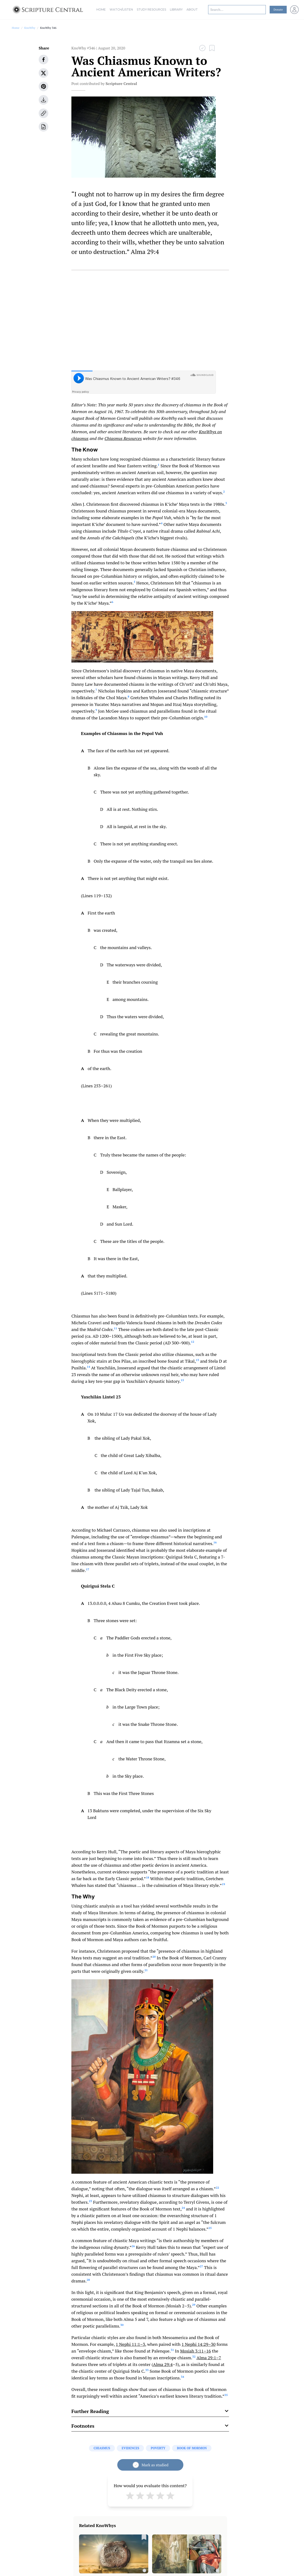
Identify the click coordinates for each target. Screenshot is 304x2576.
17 (87, 1569)
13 (197, 1360)
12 (192, 1341)
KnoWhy (29, 28)
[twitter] (43, 73)
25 (210, 2228)
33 (147, 2370)
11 (115, 1328)
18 (147, 1877)
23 (90, 2201)
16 (215, 1542)
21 (146, 1970)
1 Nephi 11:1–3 (130, 2344)
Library (176, 9)
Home (101, 9)
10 (205, 716)
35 (226, 2395)
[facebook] (43, 59)
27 (201, 2266)
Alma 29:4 (163, 2364)
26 (133, 2246)
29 (193, 2304)
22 (217, 2187)
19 (223, 1884)
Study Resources (151, 9)
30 (122, 2325)
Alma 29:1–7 (209, 2357)
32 (194, 2356)
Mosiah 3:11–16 (195, 2351)
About (192, 9)
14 (88, 1366)
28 (88, 2279)
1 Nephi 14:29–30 (198, 2344)
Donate (278, 9)
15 (182, 1380)
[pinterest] (43, 86)
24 (183, 2207)
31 (172, 2350)
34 (182, 2376)
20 (154, 1956)
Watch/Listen (121, 9)
